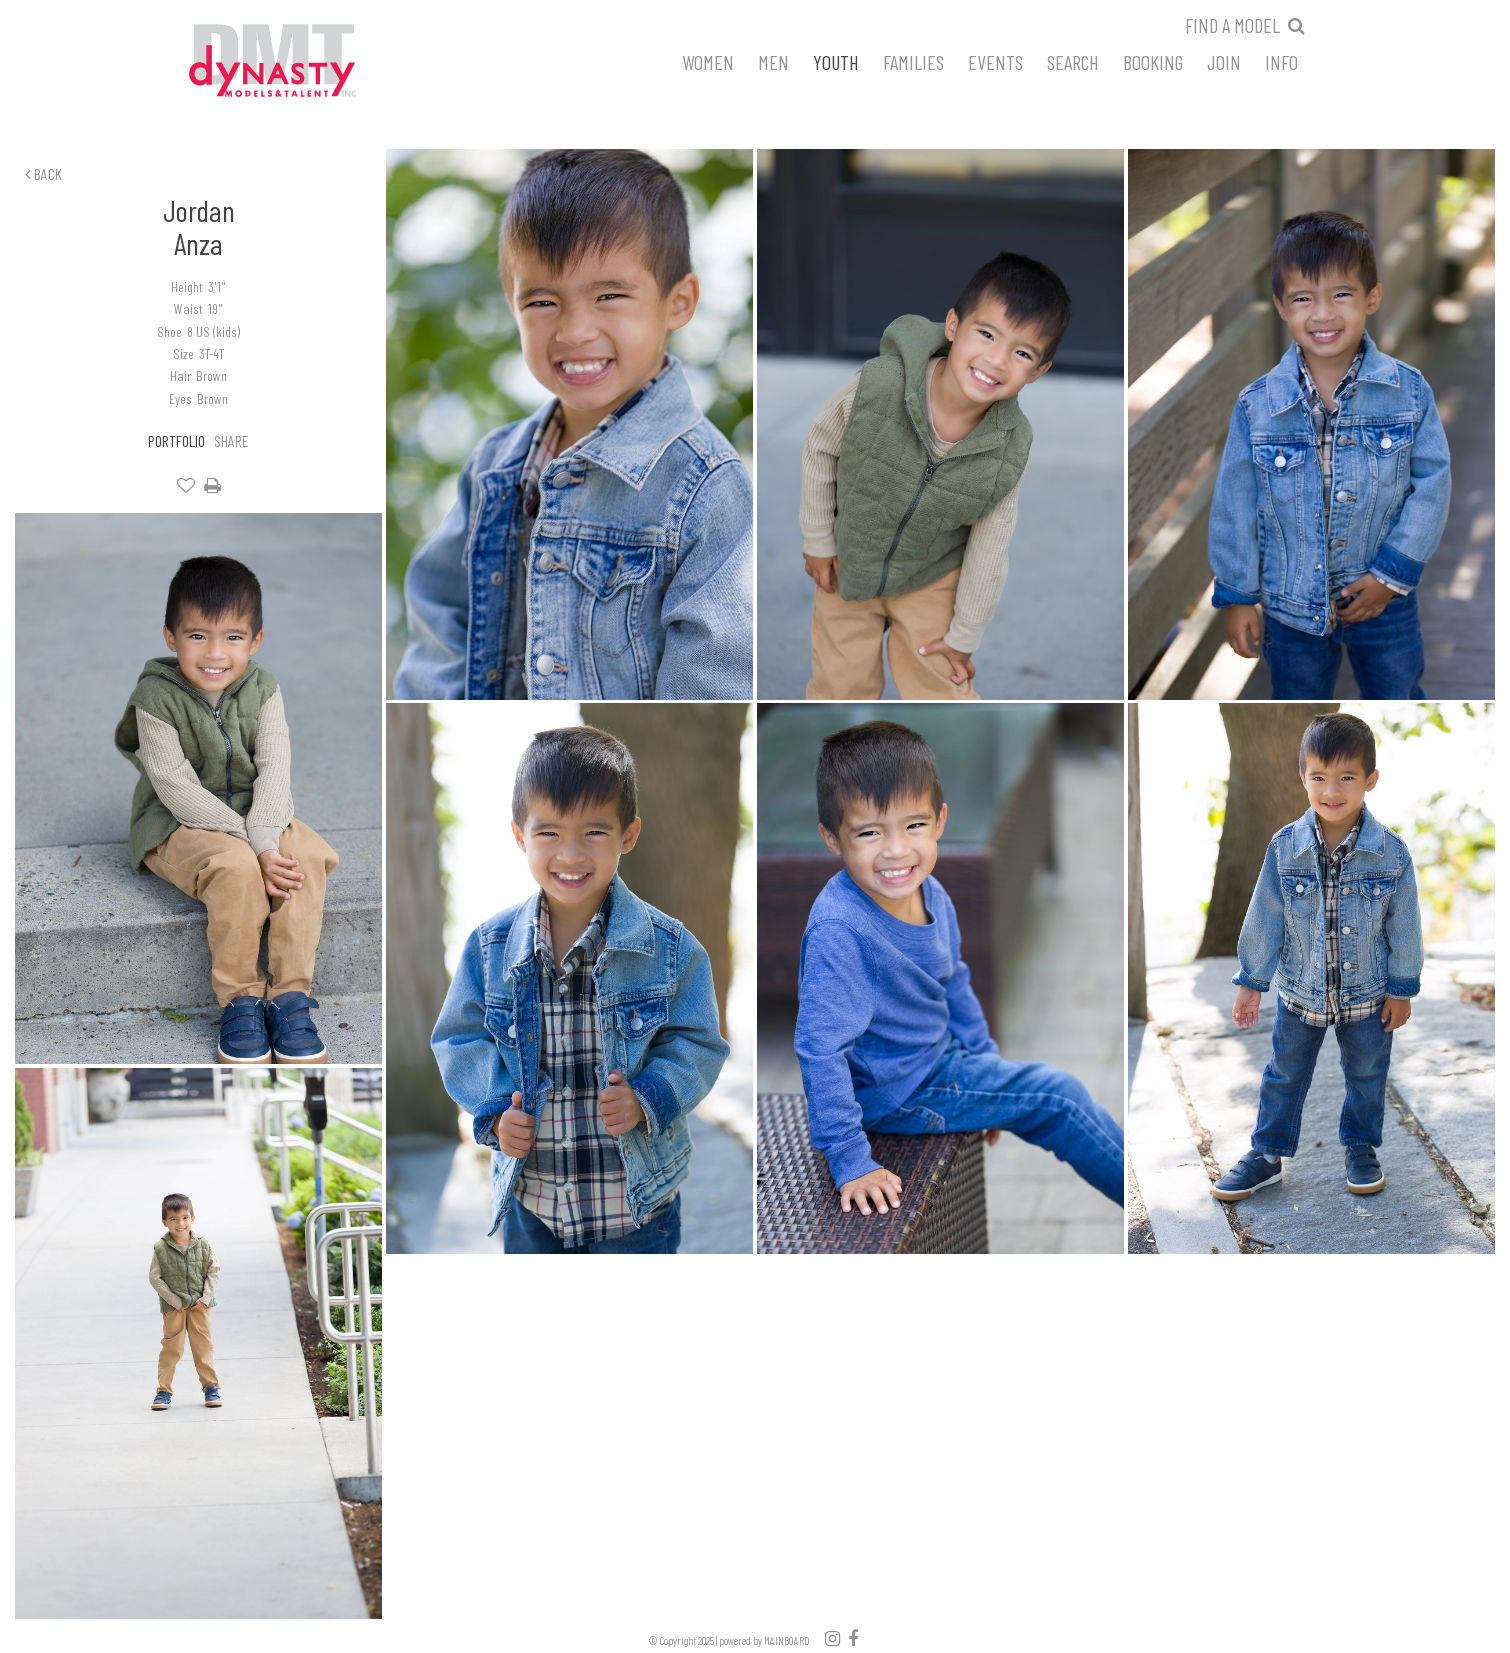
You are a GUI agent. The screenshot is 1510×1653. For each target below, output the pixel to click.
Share (231, 440)
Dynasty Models (310, 62)
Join (1224, 61)
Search (1073, 61)
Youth (836, 61)
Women (708, 61)
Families (913, 61)
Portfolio (176, 440)
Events (995, 61)
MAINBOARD (787, 1640)
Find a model (1232, 25)
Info (1281, 61)
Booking (1153, 61)
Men (773, 61)
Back (43, 173)
